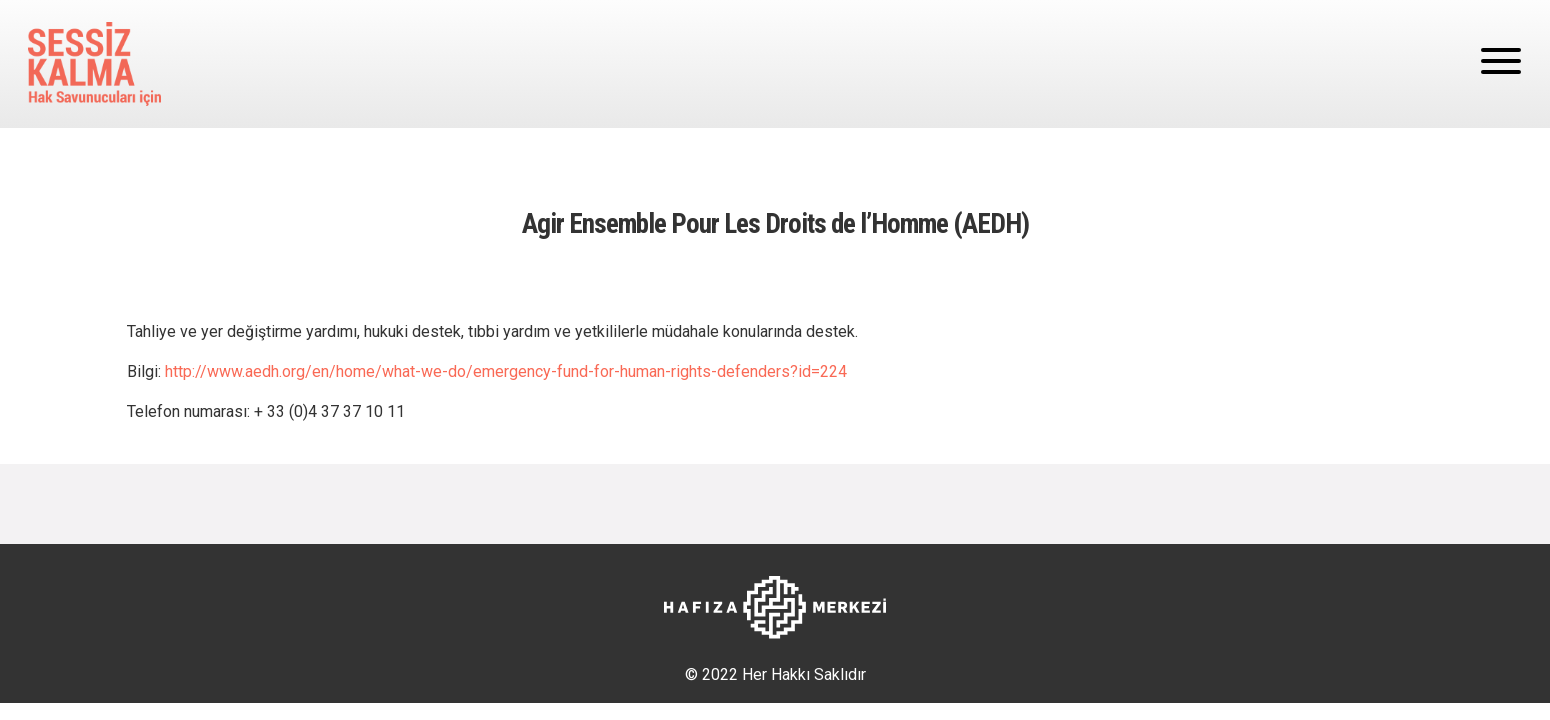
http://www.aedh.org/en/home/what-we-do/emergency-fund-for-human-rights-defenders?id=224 (506, 371)
